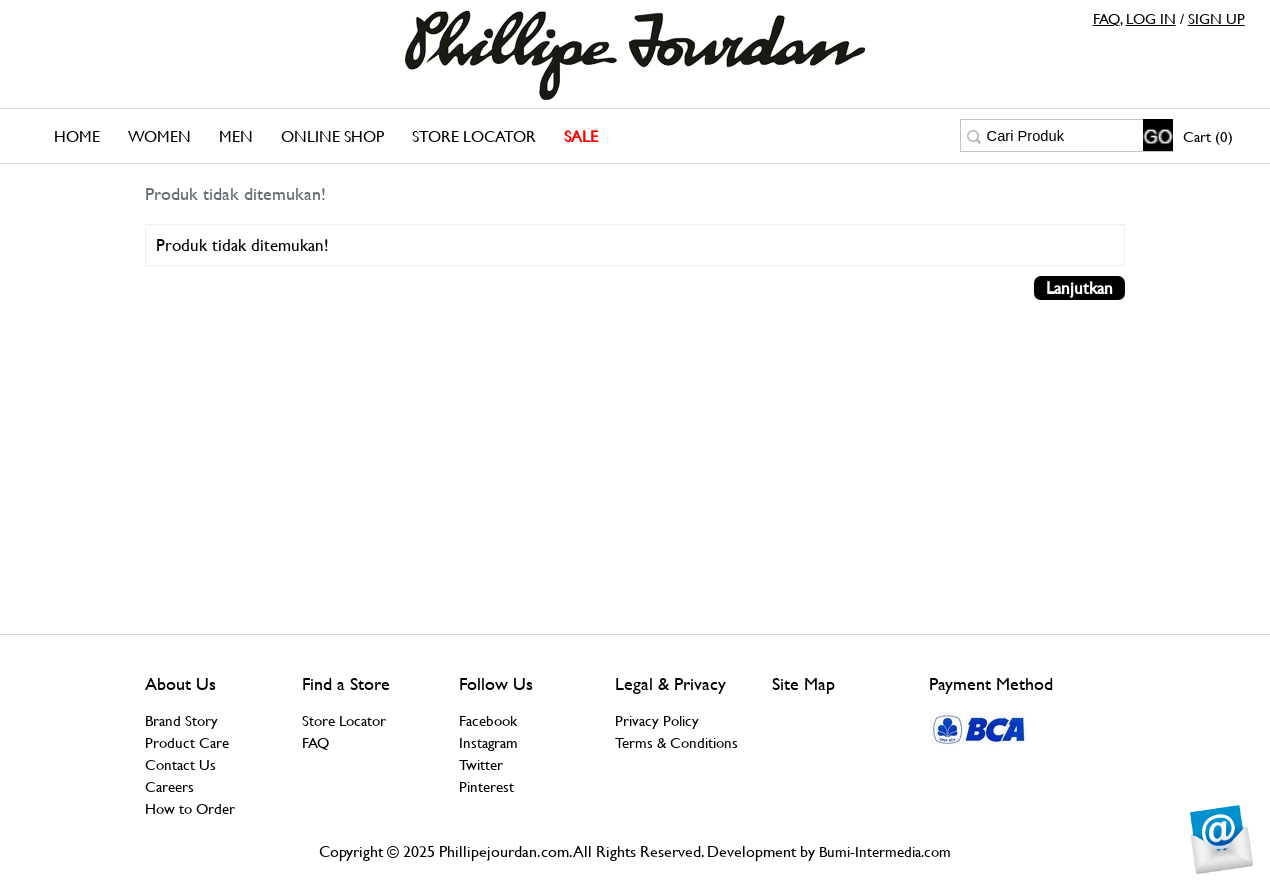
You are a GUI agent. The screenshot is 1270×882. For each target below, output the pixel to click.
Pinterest (486, 786)
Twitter (481, 764)
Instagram (488, 742)
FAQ (1106, 18)
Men (236, 136)
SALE (581, 136)
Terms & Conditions (676, 742)
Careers (169, 786)
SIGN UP (1216, 18)
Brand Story (181, 720)
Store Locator (474, 136)
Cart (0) (1208, 136)
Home (77, 136)
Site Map (803, 683)
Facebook (488, 720)
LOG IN (1151, 18)
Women (159, 136)
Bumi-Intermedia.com (885, 851)
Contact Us (180, 764)
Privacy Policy (657, 720)
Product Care (187, 742)
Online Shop (332, 136)
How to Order (190, 808)
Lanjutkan (1079, 288)
